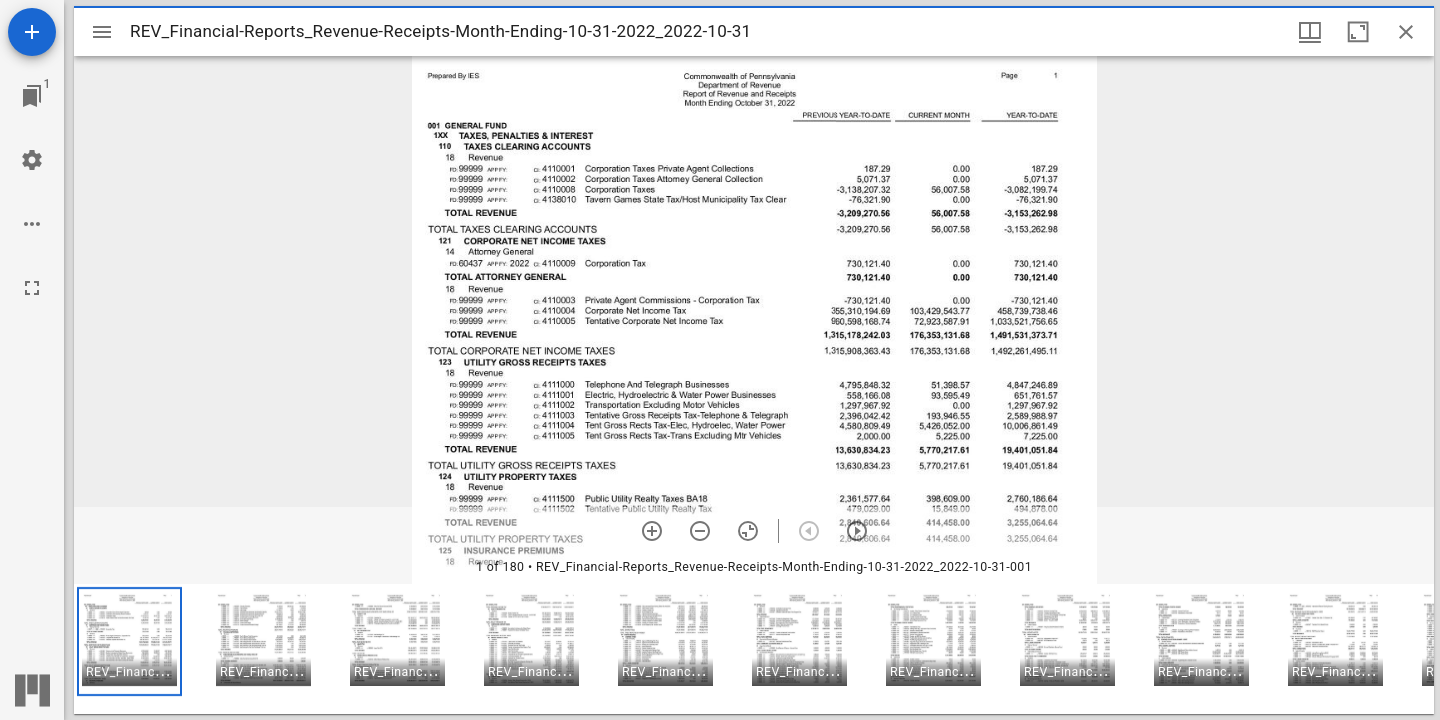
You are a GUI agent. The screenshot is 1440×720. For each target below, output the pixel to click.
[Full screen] (32, 288)
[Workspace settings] (32, 160)
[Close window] (1406, 32)
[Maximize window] (1358, 32)
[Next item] (857, 531)
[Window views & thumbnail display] (1310, 32)
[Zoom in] (652, 531)
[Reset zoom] (748, 531)
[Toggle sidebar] (102, 32)
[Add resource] (32, 32)
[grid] (754, 649)
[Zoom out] (700, 531)
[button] (129, 641)
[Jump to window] (32, 96)
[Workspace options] (32, 224)
